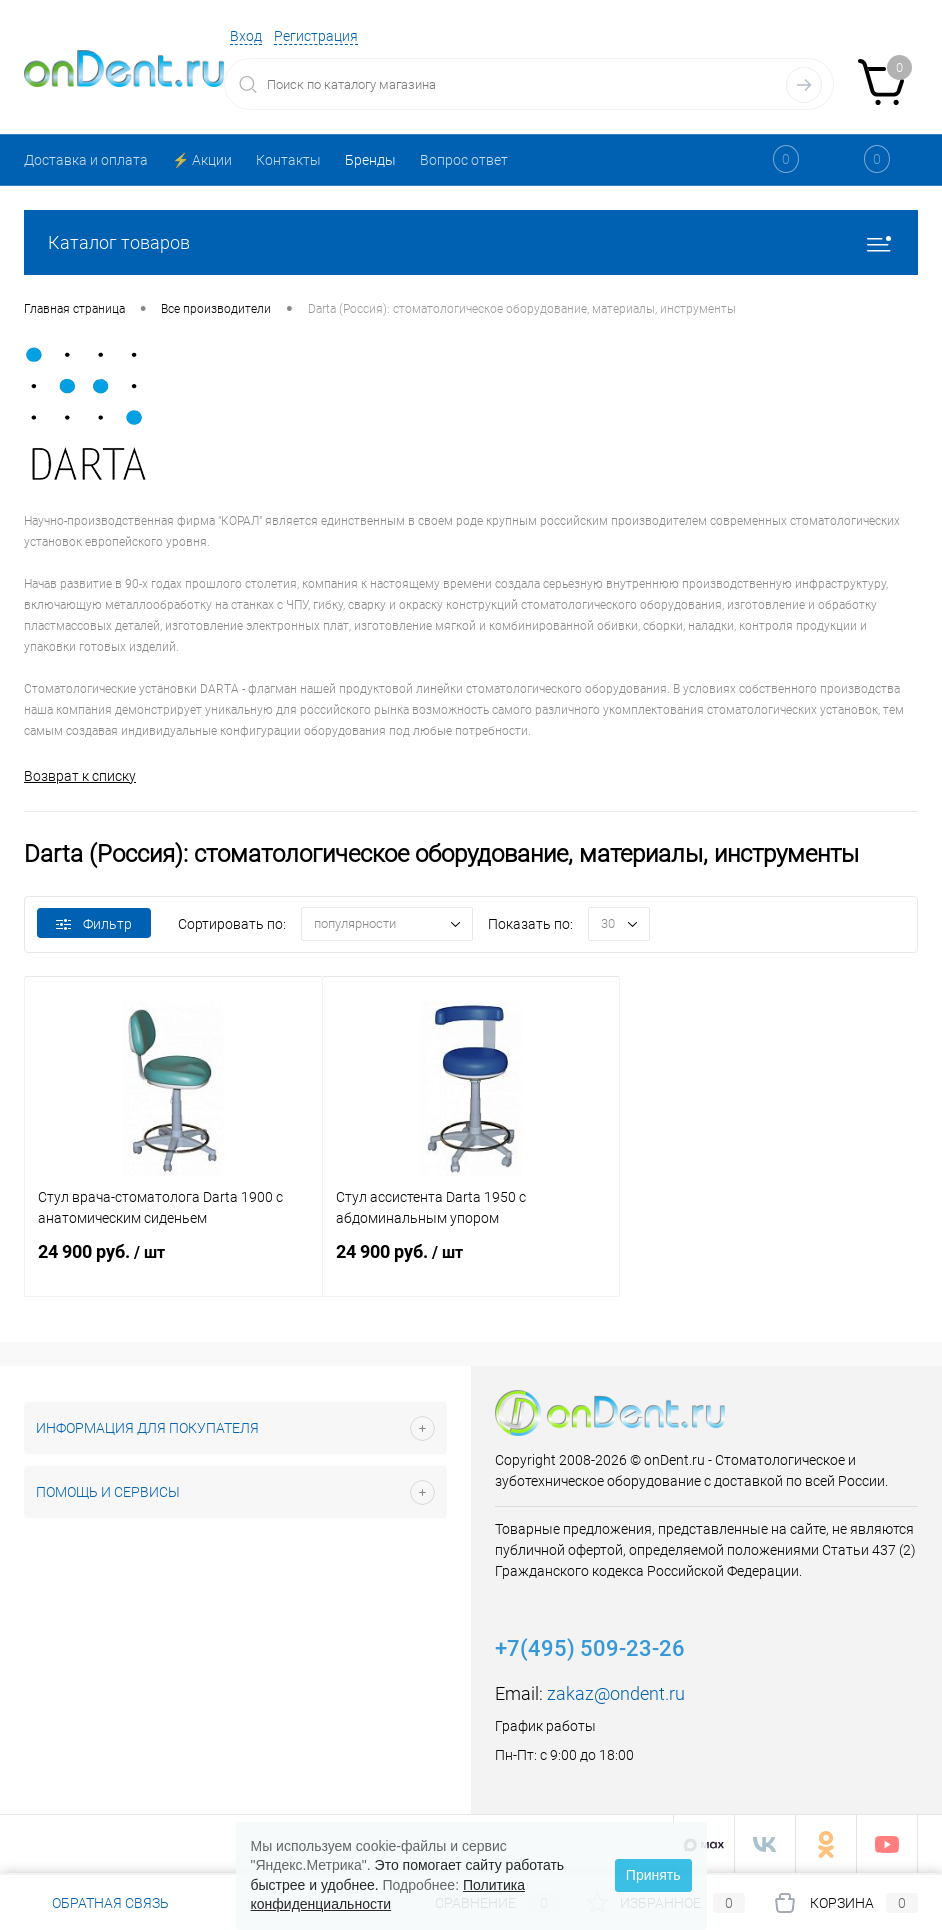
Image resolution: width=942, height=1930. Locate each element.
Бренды (370, 160)
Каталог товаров (471, 242)
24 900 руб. (173, 1264)
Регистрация (316, 36)
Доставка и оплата (86, 160)
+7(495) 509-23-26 (590, 1648)
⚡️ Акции (202, 160)
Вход (246, 36)
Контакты (288, 160)
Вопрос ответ (464, 160)
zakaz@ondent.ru (616, 1693)
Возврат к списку (80, 776)
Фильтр (94, 924)
